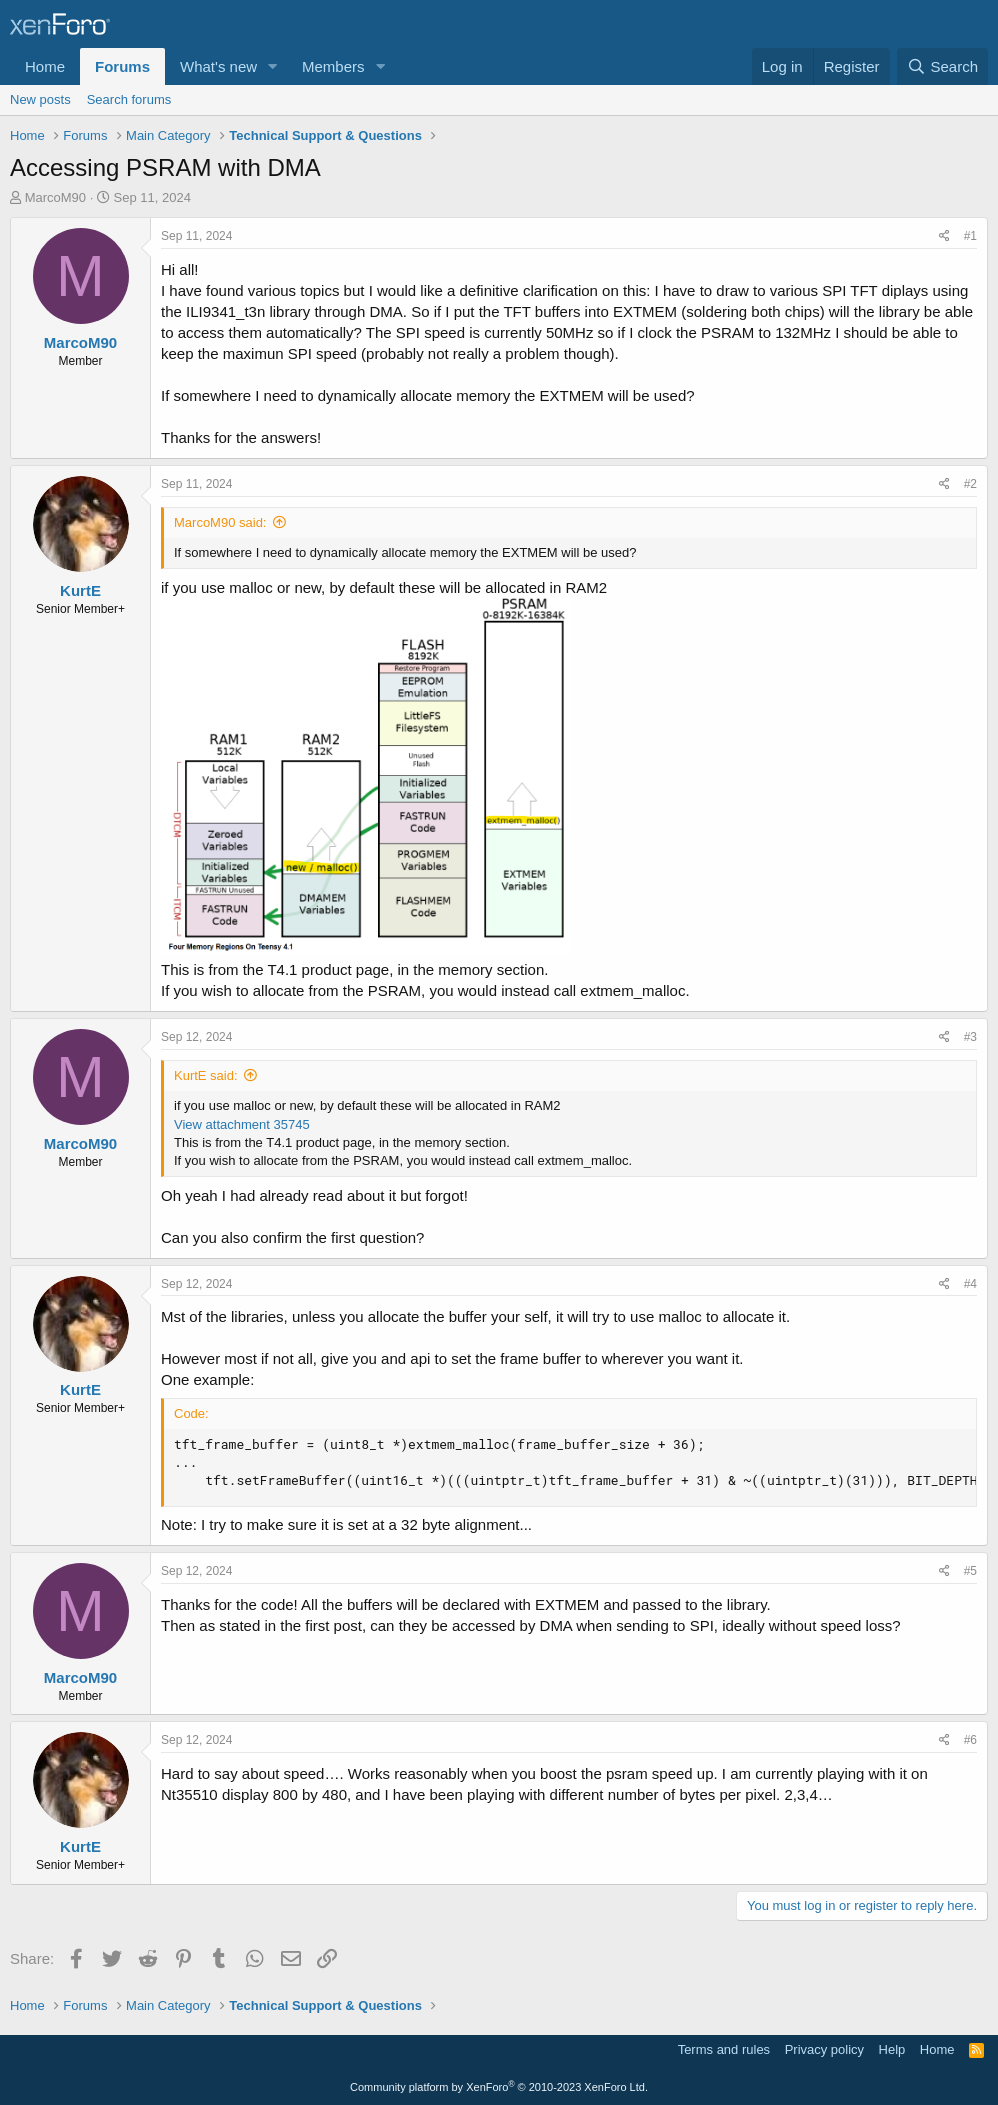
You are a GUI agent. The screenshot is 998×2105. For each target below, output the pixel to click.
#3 (970, 1037)
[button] (273, 66)
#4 (970, 1284)
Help (892, 2049)
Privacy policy (824, 2049)
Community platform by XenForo (499, 2087)
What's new (218, 66)
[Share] (944, 236)
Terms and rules (724, 2049)
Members (333, 66)
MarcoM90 (55, 197)
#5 (970, 1571)
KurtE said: (206, 1075)
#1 (970, 236)
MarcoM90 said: (220, 522)
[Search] (942, 66)
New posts (40, 99)
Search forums (129, 99)
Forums (122, 66)
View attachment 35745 (242, 1124)
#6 (970, 1740)
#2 (970, 484)
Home (45, 66)
